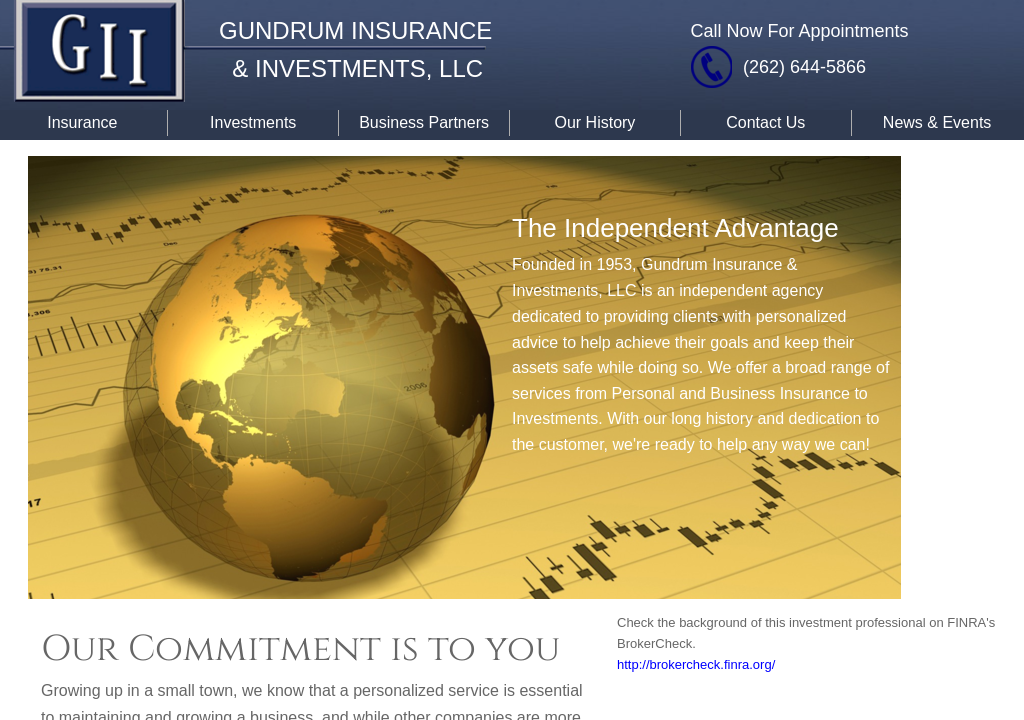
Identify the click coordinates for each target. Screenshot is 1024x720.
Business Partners (424, 122)
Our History (594, 122)
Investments (253, 122)
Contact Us (765, 122)
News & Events (937, 122)
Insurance (82, 122)
